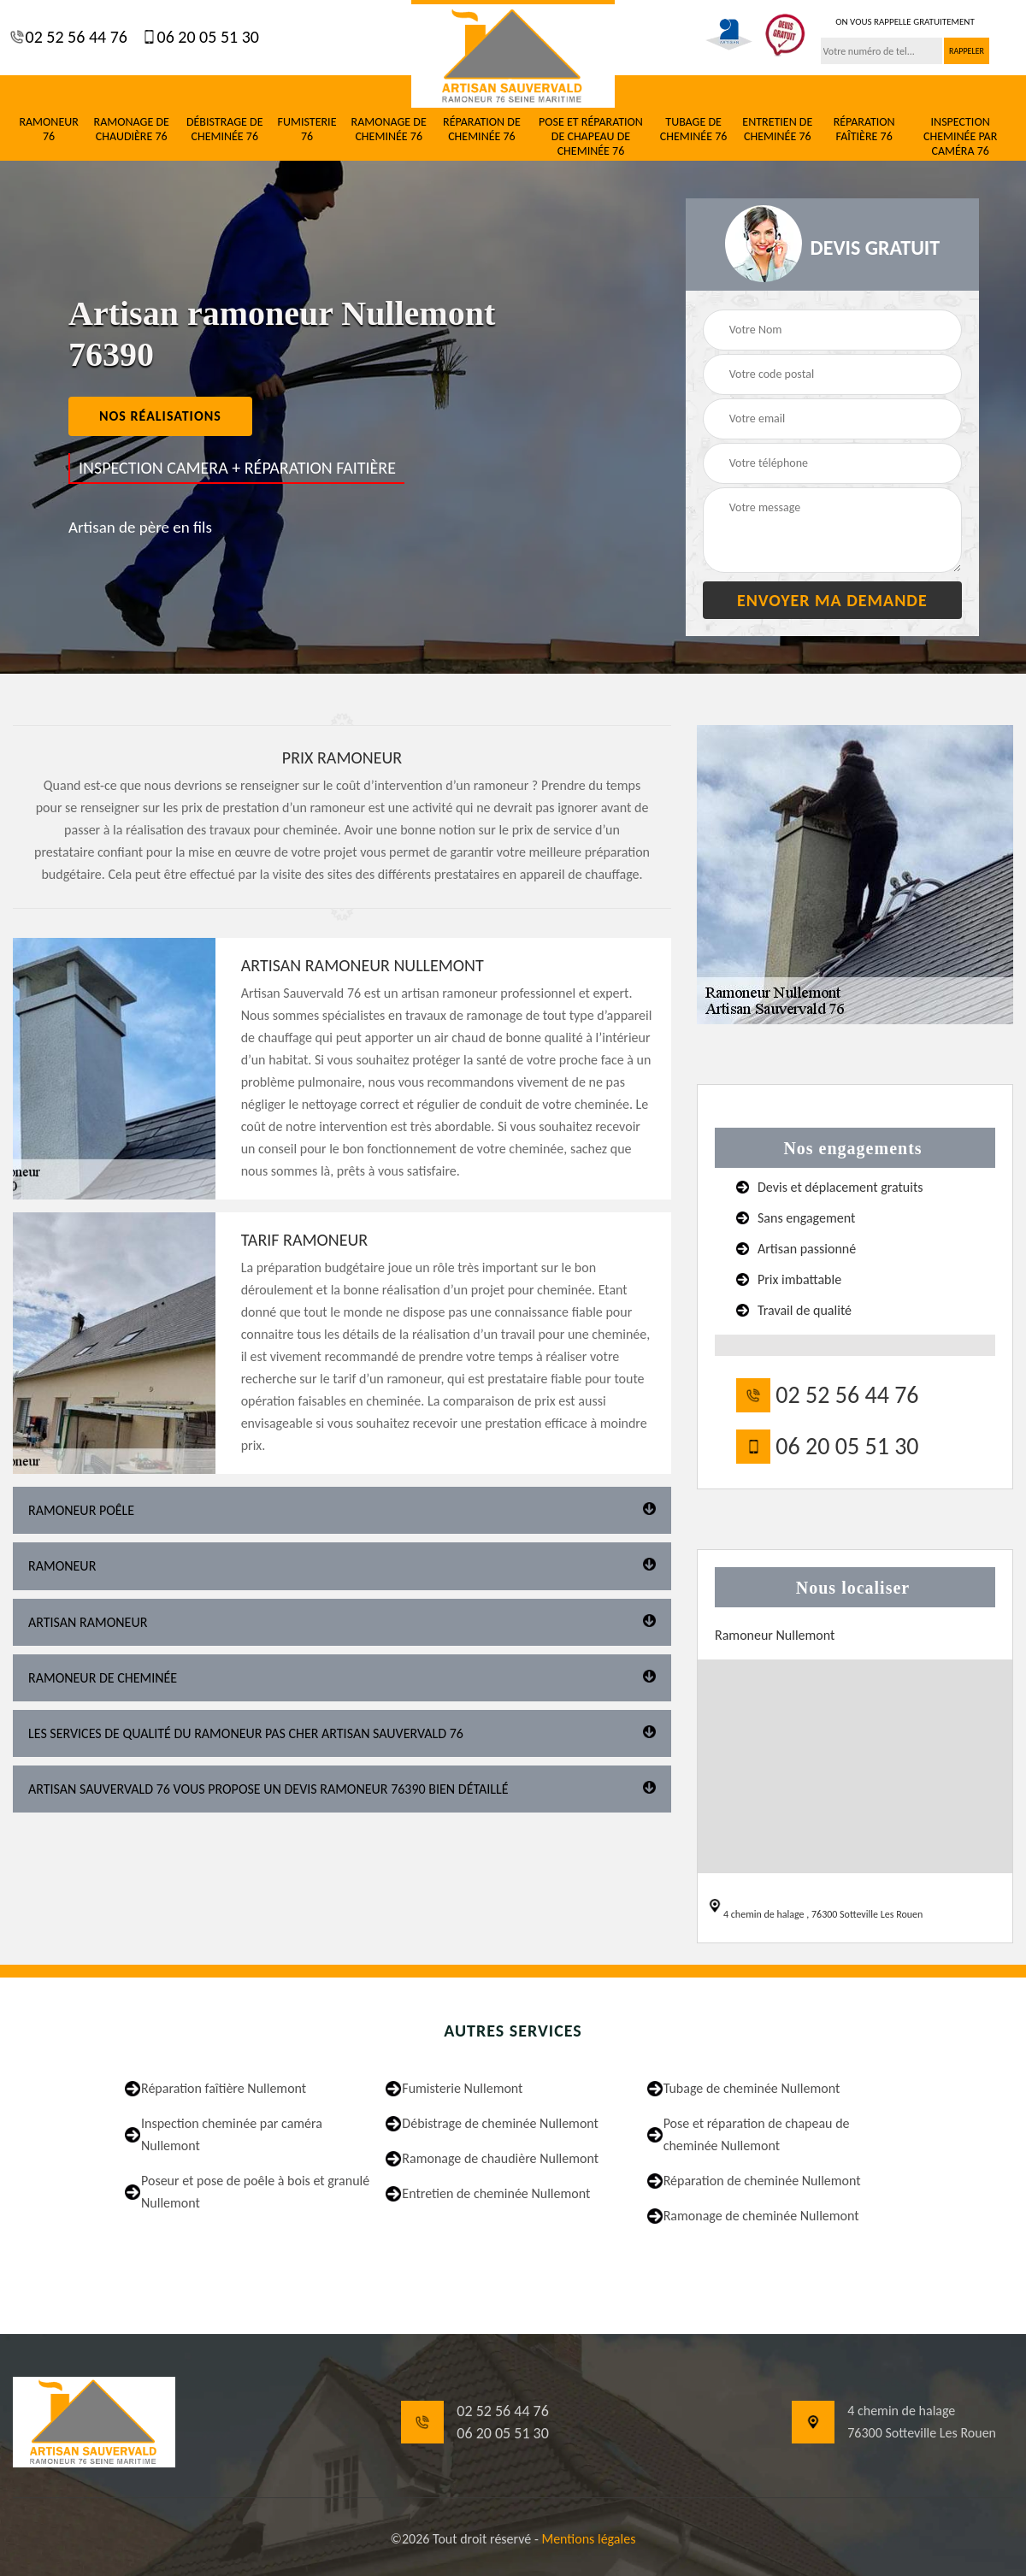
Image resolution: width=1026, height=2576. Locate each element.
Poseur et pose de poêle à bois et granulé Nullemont (255, 2191)
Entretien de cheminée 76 (777, 129)
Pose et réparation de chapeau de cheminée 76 (591, 136)
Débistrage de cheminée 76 (224, 129)
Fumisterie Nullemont (462, 2088)
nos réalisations (160, 416)
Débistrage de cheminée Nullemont (500, 2123)
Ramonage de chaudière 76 (131, 129)
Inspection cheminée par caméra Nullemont (231, 2134)
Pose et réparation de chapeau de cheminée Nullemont (756, 2134)
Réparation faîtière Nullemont (223, 2088)
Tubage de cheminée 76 (694, 129)
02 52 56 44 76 (74, 37)
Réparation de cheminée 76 (482, 129)
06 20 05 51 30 (206, 37)
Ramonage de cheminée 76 (389, 129)
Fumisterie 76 (307, 129)
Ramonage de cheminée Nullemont (761, 2216)
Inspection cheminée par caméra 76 (960, 136)
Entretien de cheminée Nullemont (496, 2193)
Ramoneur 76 (48, 129)
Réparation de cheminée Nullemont (762, 2180)
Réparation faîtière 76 (864, 129)
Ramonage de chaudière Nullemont (500, 2158)
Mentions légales (588, 2539)
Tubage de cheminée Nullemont (751, 2088)
